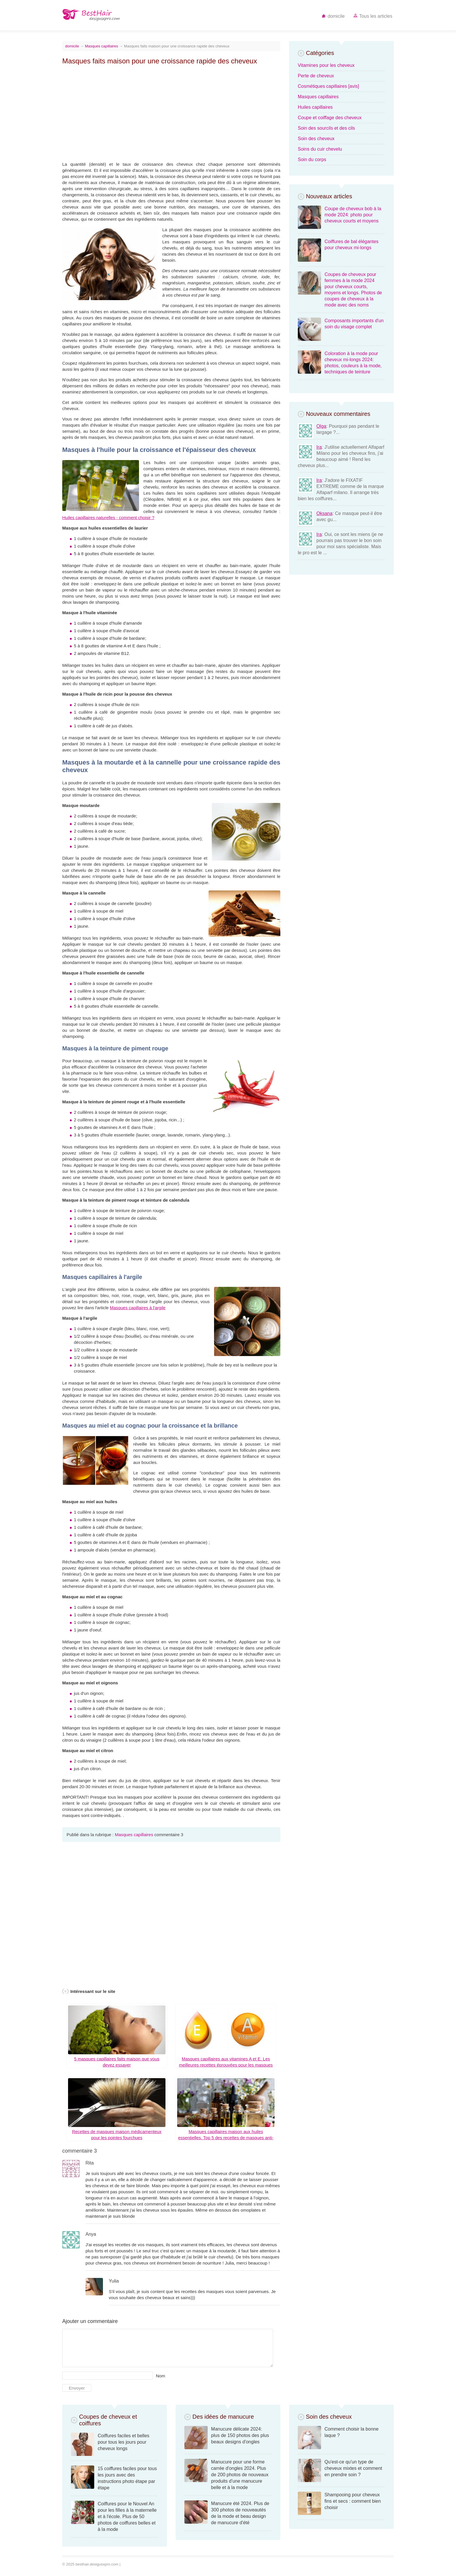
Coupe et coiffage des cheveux (329, 117)
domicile (333, 16)
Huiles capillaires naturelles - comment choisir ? (108, 517)
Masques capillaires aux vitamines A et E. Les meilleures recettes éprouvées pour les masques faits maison (226, 2064)
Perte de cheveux (316, 75)
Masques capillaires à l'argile (137, 1307)
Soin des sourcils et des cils (326, 128)
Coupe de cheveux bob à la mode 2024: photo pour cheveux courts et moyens (353, 214)
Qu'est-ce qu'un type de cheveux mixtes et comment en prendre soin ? (353, 2468)
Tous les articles (372, 16)
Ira (319, 447)
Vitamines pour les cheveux (326, 65)
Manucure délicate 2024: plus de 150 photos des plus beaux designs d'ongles (240, 2435)
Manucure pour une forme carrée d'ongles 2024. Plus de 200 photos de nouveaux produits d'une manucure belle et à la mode (240, 2474)
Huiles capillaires (315, 107)
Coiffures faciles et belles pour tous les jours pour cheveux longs (123, 2442)
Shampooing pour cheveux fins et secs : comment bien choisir (353, 2501)
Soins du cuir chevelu (320, 149)
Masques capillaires (101, 46)
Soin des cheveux (316, 138)
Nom (160, 2375)
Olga (321, 426)
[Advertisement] (171, 110)
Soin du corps (312, 159)
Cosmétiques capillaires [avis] (328, 86)
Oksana (324, 513)
